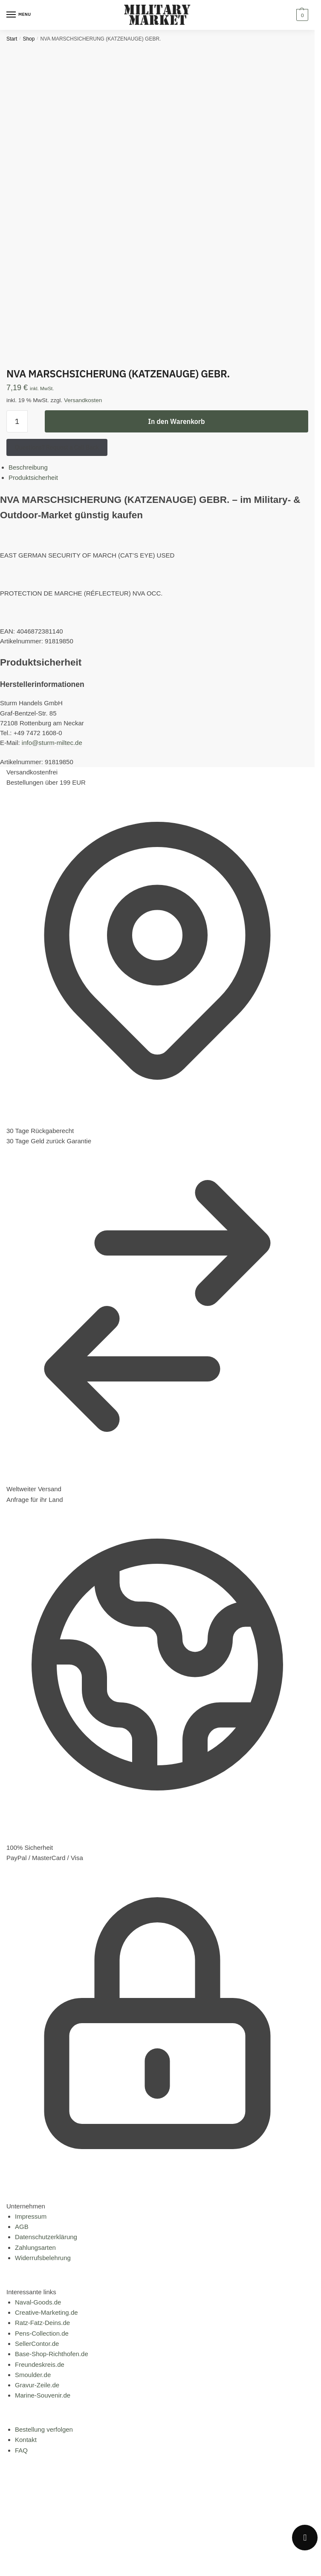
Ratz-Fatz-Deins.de (42, 2322)
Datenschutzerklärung (46, 2236)
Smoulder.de (33, 2374)
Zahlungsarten (35, 2247)
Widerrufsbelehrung (43, 2257)
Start (11, 39)
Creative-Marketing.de (46, 2312)
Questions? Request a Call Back (57, 447)
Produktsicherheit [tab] (33, 477)
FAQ (21, 2450)
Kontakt (26, 2439)
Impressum (30, 2216)
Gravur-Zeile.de (37, 2385)
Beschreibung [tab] (28, 467)
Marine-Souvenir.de (42, 2395)
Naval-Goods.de (38, 2302)
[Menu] (19, 15)
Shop (29, 39)
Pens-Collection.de (42, 2333)
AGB (22, 2226)
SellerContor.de (37, 2343)
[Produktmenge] (17, 421)
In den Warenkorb (176, 421)
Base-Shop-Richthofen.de (51, 2353)
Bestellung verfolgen (44, 2429)
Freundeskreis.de (39, 2364)
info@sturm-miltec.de (52, 742)
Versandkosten (83, 400)
